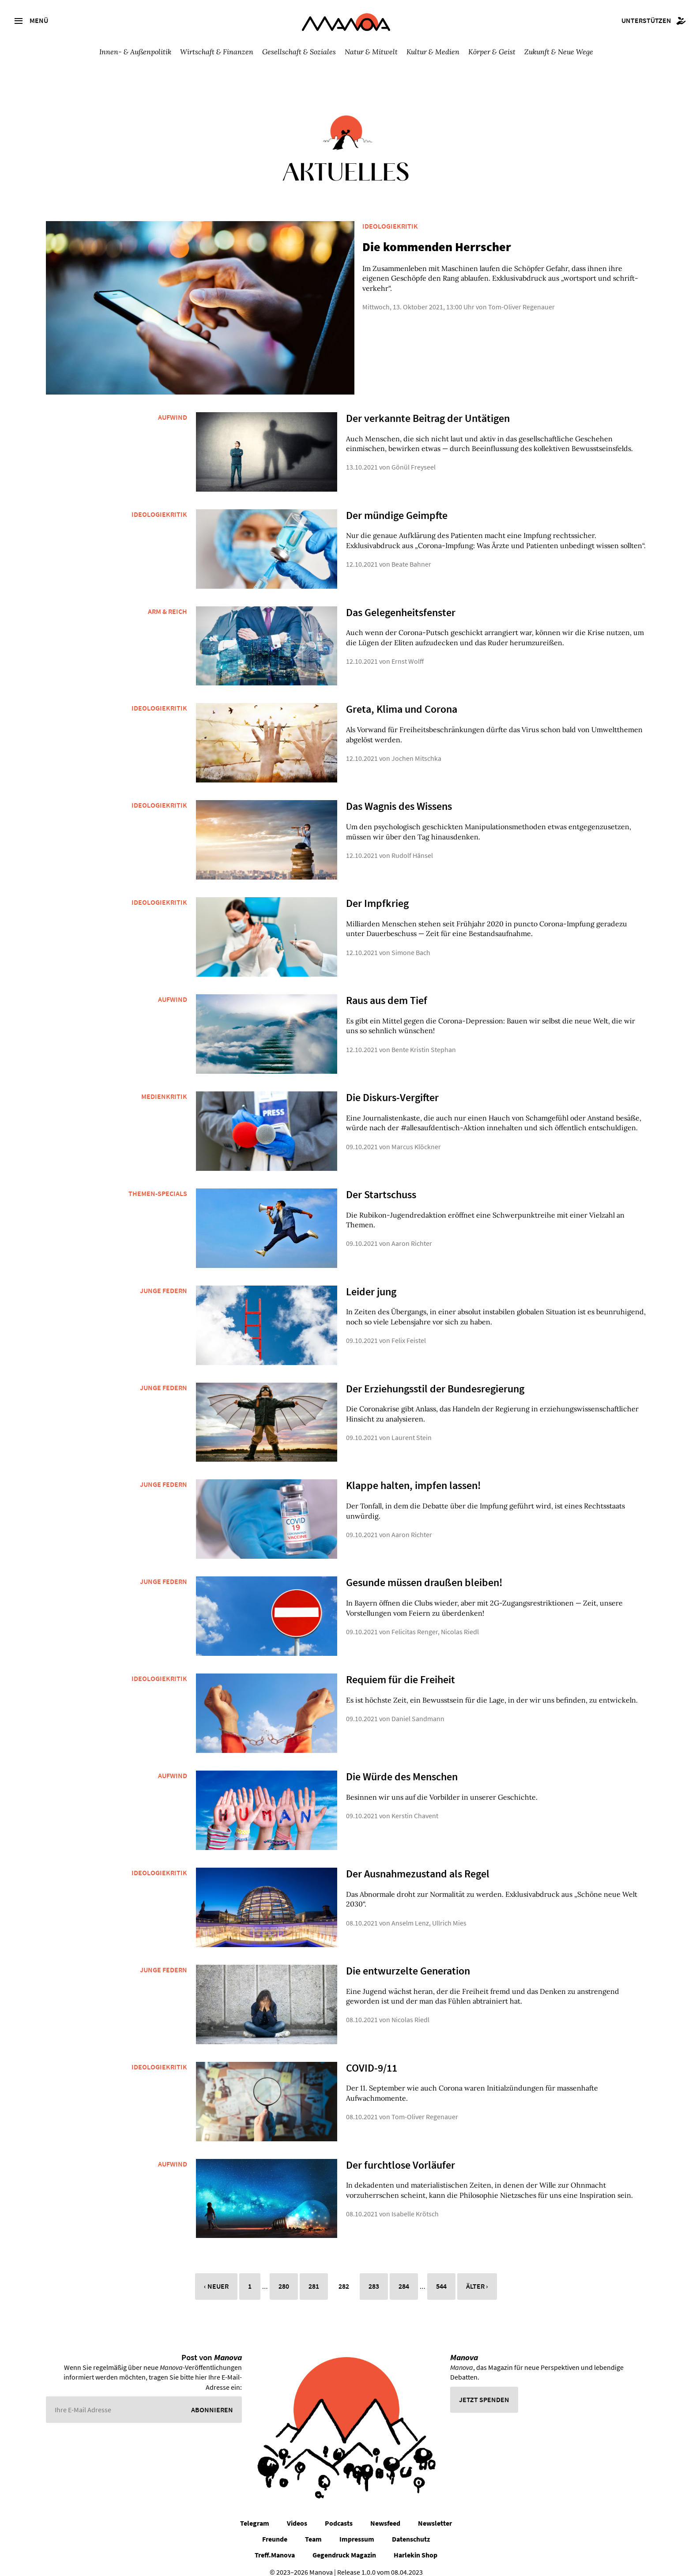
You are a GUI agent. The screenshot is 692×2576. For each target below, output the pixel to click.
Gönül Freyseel (413, 457)
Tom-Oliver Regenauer (505, 297)
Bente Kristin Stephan (423, 1039)
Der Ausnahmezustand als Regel (417, 1864)
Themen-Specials (157, 1183)
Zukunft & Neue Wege (558, 51)
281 (313, 2276)
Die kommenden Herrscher (420, 247)
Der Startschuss (381, 1185)
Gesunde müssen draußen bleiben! (424, 1572)
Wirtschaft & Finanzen (216, 51)
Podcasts (339, 2513)
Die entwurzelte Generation (408, 1961)
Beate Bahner (411, 554)
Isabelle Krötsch (415, 2204)
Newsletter (435, 2513)
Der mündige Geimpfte (397, 505)
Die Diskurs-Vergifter (392, 1087)
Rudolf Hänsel (412, 845)
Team (313, 2529)
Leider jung (371, 1282)
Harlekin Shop (415, 2545)
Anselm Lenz (410, 1913)
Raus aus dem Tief (386, 990)
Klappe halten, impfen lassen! (413, 1476)
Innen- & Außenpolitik (135, 51)
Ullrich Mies (449, 1913)
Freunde (274, 2529)
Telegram (254, 2513)
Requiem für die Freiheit (400, 1670)
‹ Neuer (216, 2276)
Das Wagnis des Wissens (399, 796)
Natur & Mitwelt (371, 51)
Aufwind (172, 407)
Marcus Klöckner (416, 1136)
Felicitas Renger (414, 1621)
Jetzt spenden (484, 2389)
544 (441, 2276)
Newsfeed (385, 2513)
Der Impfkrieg (377, 893)
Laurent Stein (411, 1427)
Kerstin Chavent (414, 1805)
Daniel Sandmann (417, 1708)
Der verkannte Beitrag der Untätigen (427, 408)
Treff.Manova (275, 2545)
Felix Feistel (408, 1330)
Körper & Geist (491, 51)
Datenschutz (411, 2529)
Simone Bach (410, 942)
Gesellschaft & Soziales (299, 51)
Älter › (477, 2276)
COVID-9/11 (371, 2058)
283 (374, 2276)
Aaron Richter (411, 1234)
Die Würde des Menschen (402, 1767)
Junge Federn (163, 1280)
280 (283, 2276)
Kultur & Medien (432, 51)
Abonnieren (212, 2399)
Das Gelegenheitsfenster (400, 602)
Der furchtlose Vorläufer (400, 2155)
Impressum (356, 2529)
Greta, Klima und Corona (401, 700)
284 (404, 2276)
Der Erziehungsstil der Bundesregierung (435, 1379)
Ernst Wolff (407, 651)
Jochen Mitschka (416, 748)
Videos (297, 2513)
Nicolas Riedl (460, 1621)
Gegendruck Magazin (344, 2545)
